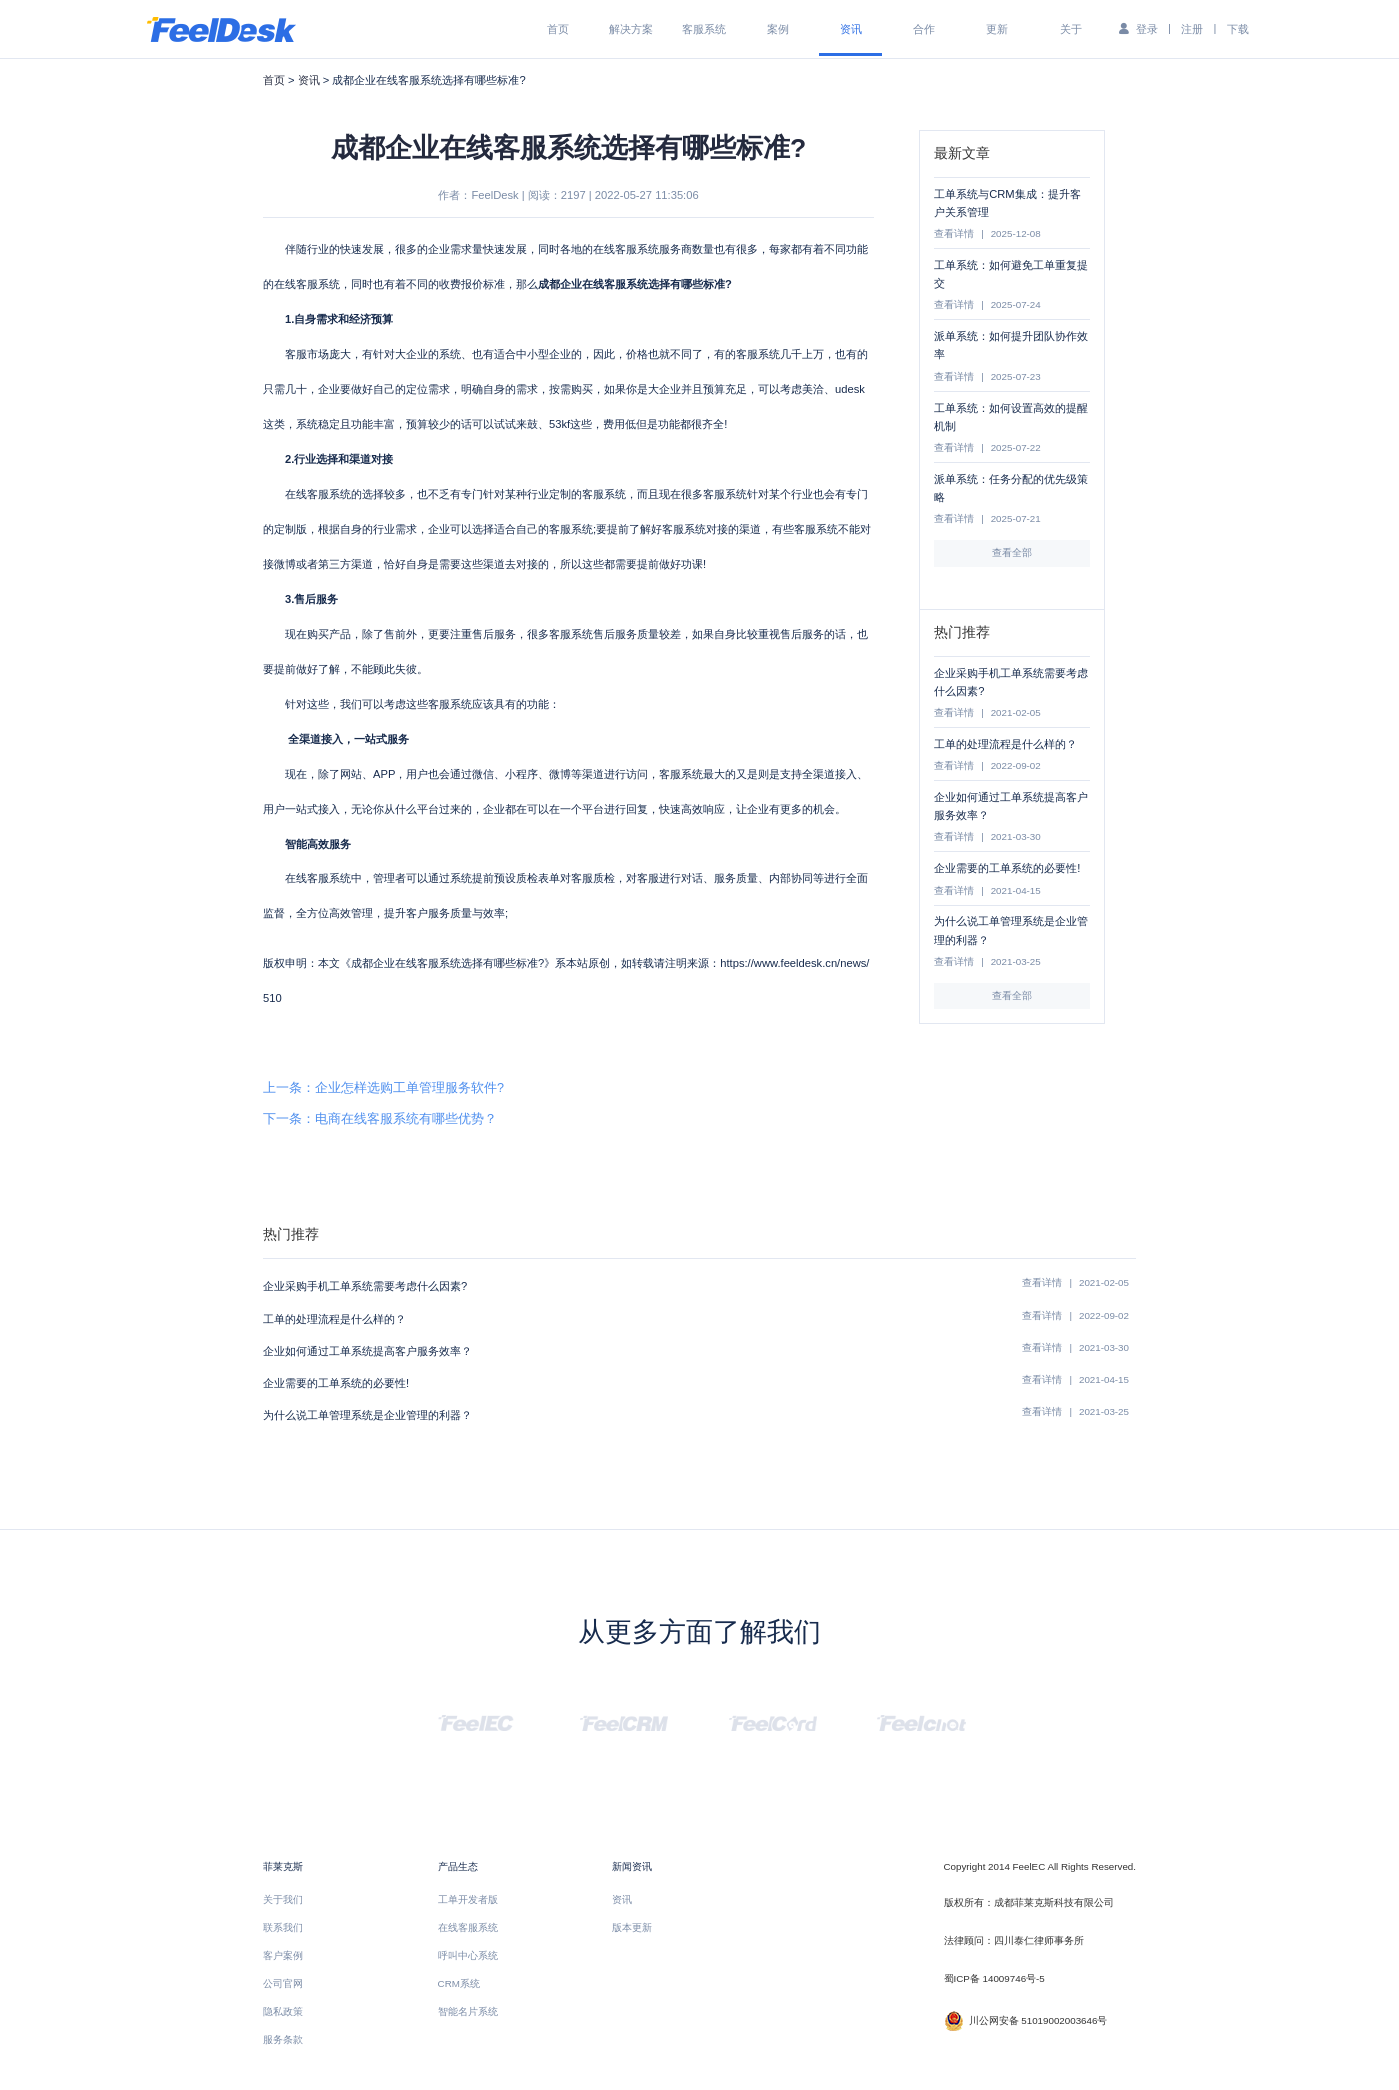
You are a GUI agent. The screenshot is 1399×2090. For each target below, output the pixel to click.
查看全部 (1012, 552)
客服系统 (704, 29)
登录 (1147, 29)
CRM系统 (459, 1983)
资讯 (851, 29)
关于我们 (283, 1899)
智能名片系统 (468, 2011)
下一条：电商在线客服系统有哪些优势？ (380, 1119)
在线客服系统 (468, 1927)
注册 (1192, 29)
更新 (997, 29)
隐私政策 (283, 2011)
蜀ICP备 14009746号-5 (994, 1978)
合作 (924, 29)
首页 (558, 29)
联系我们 (283, 1927)
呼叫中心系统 (468, 1955)
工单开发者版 (468, 1899)
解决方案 (631, 29)
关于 (1071, 29)
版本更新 (632, 1927)
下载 (1238, 29)
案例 (778, 29)
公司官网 (283, 1983)
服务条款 (283, 2039)
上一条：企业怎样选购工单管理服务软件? (383, 1088)
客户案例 (283, 1955)
